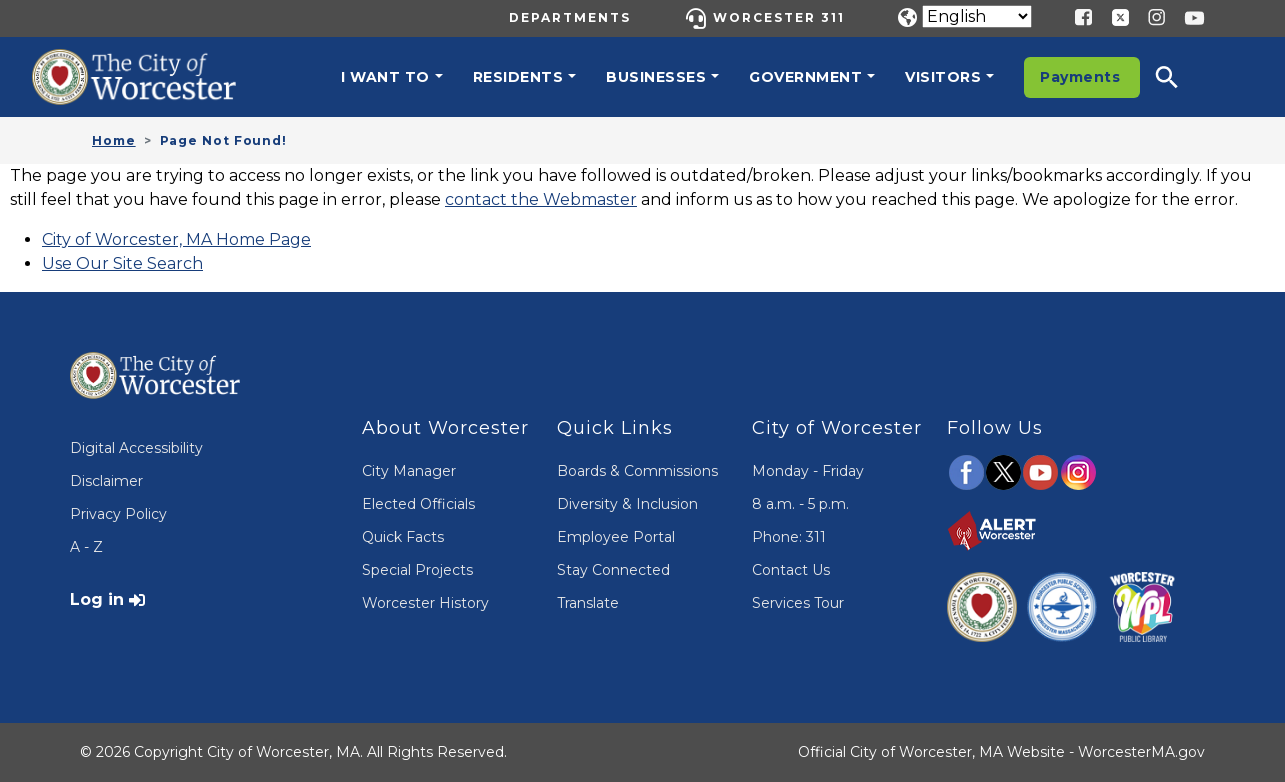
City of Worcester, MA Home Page (176, 239)
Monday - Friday (808, 471)
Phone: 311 (789, 537)
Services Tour (798, 603)
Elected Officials (418, 504)
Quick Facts (403, 537)
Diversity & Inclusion (627, 504)
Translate (588, 603)
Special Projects (417, 570)
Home (114, 140)
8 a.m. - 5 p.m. (800, 504)
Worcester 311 (779, 17)
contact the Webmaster (541, 199)
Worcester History (425, 603)
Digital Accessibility (136, 448)
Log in (97, 599)
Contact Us (791, 570)
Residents (518, 77)
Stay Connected (613, 570)
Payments (1080, 77)
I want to (385, 77)
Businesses (656, 77)
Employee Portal (616, 537)
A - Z (86, 547)
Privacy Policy (118, 514)
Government (805, 77)
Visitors (943, 77)
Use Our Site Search (122, 263)
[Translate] (977, 16)
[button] (1180, 77)
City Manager (409, 471)
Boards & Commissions (637, 471)
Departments (570, 17)
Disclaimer (106, 481)
